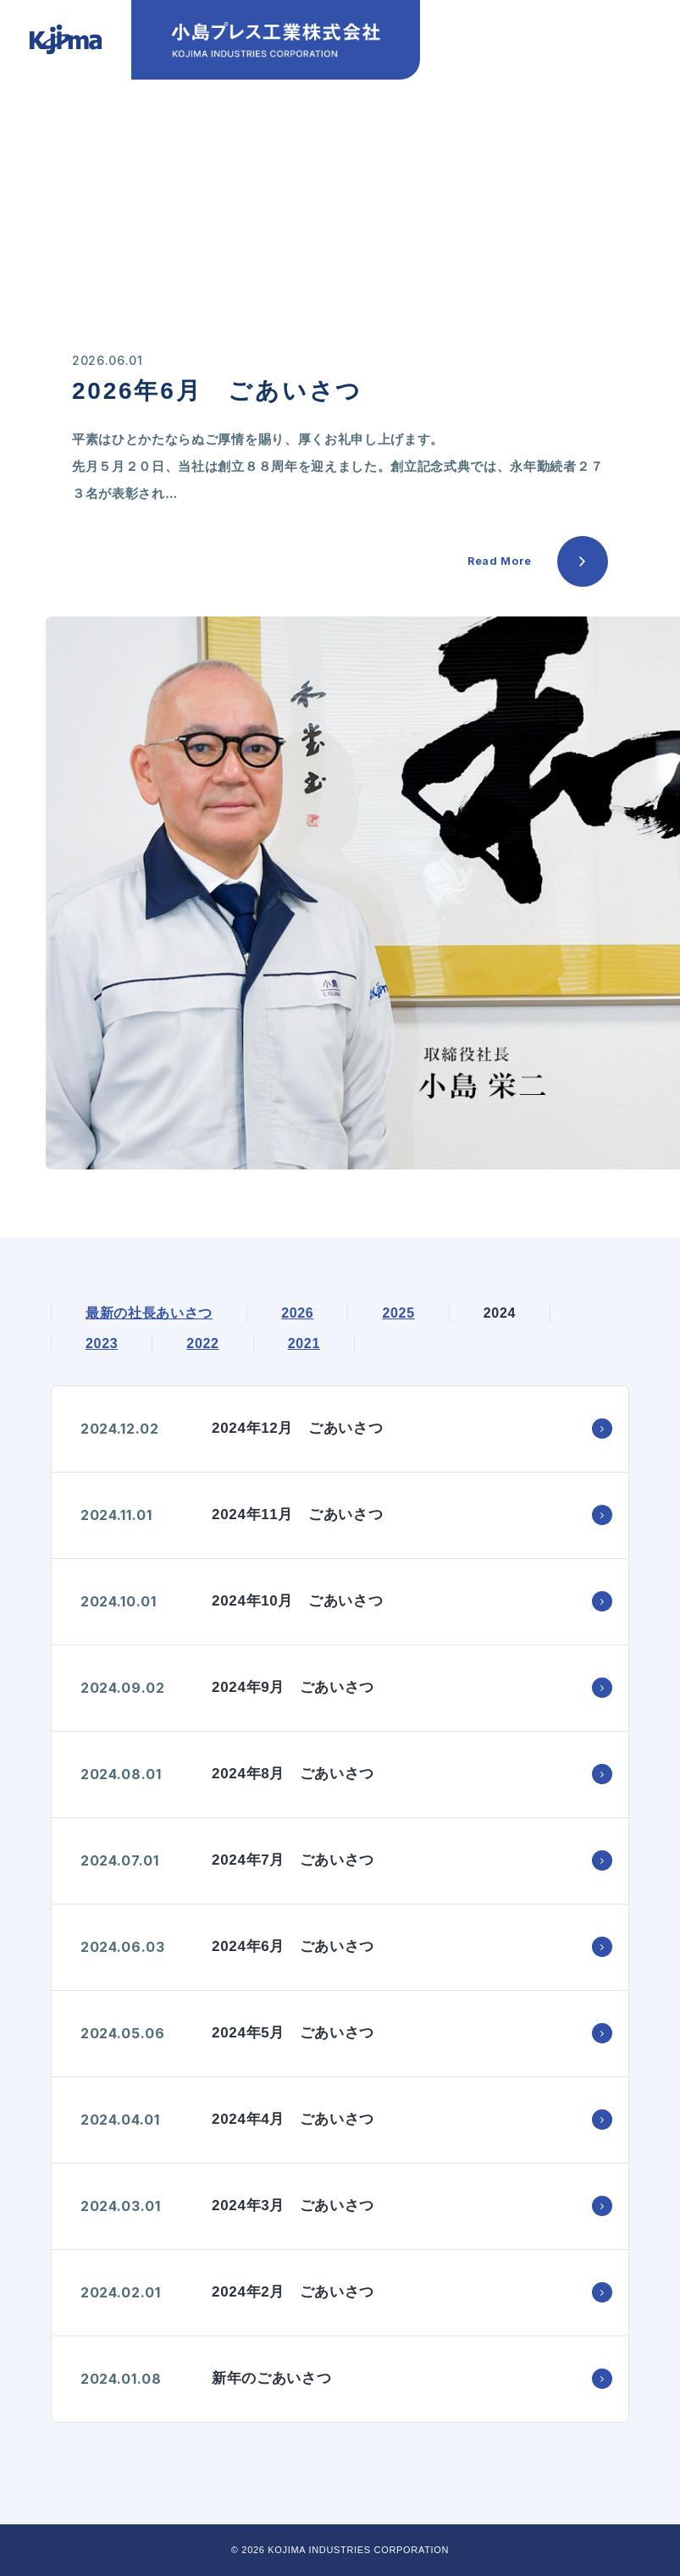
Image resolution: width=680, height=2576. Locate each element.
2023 (102, 1343)
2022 (202, 1343)
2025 (398, 1313)
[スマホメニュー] (626, 52)
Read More (499, 561)
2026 (297, 1313)
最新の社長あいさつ (149, 1313)
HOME (70, 155)
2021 (304, 1343)
